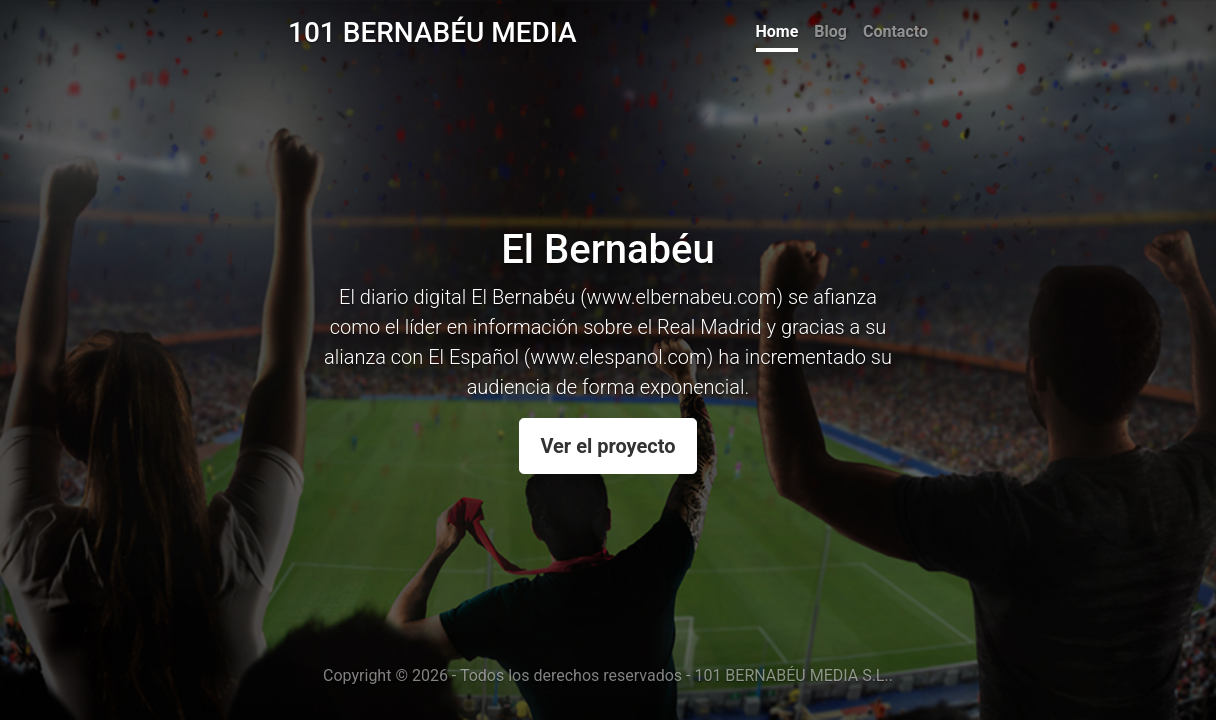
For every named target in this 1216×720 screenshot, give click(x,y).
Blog (830, 31)
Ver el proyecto (607, 446)
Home (777, 31)
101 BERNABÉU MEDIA (432, 32)
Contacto (895, 31)
